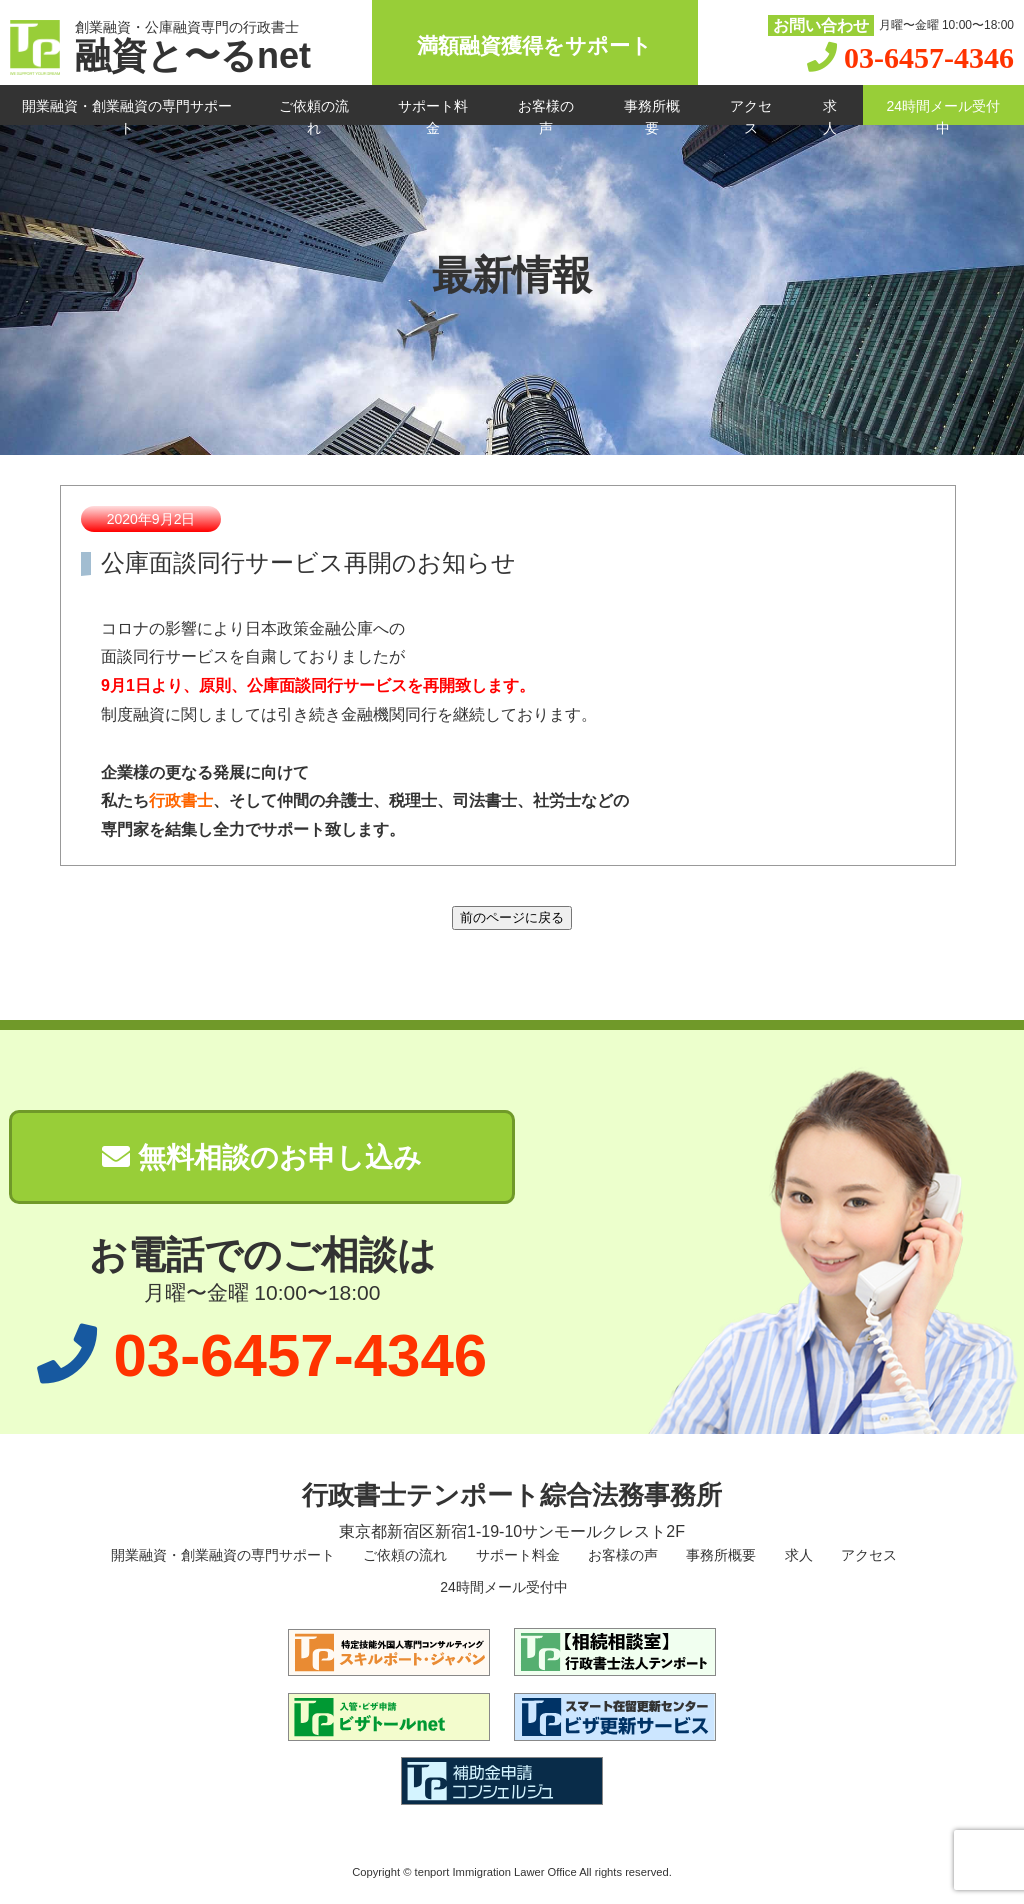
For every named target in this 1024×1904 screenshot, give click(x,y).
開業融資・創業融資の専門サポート (127, 111)
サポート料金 (433, 111)
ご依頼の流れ (314, 111)
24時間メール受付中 (944, 111)
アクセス (751, 111)
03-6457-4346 (929, 57)
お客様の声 (546, 111)
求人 (830, 111)
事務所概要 (652, 111)
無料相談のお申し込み (262, 1157)
